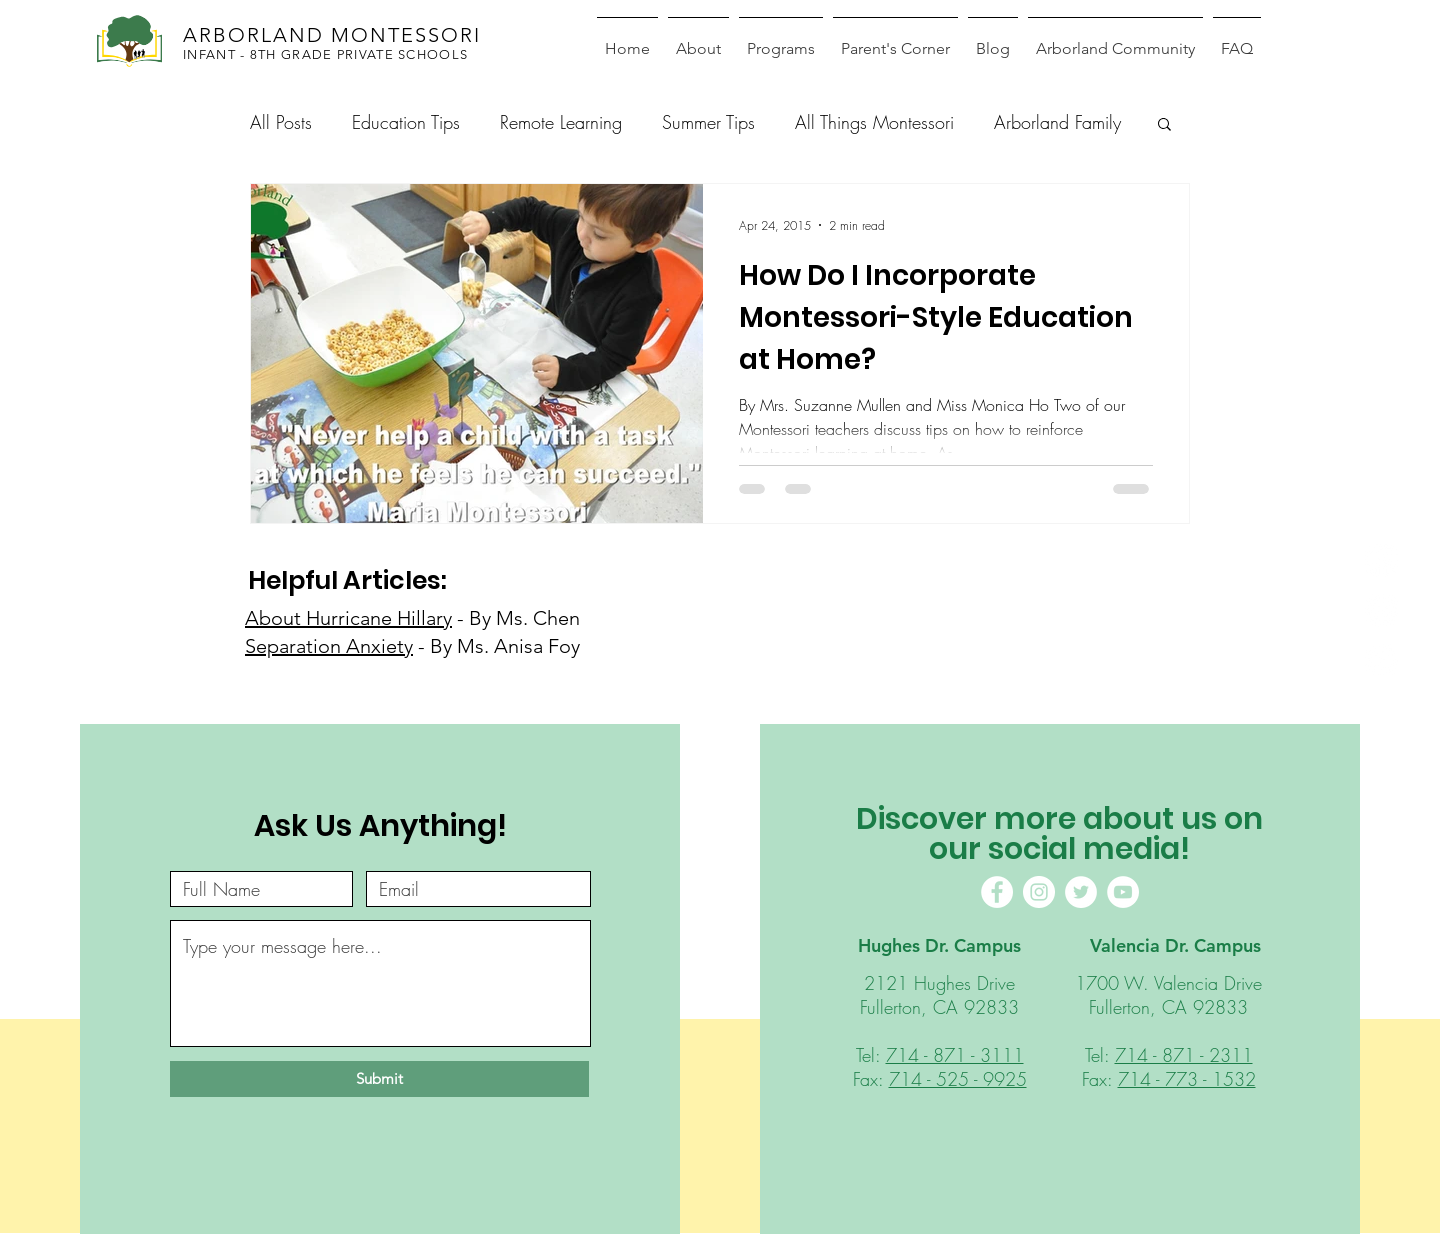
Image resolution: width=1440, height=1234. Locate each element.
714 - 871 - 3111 (955, 1055)
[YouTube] (1123, 892)
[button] (1164, 125)
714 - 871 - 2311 (1184, 1055)
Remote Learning (561, 122)
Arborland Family (1057, 122)
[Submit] (379, 1079)
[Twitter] (1081, 892)
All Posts (281, 122)
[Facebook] (1381, 560)
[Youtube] (1381, 660)
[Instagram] (1381, 610)
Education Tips (406, 122)
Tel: (871, 1055)
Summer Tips (708, 122)
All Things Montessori (874, 122)
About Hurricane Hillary (348, 618)
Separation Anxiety (329, 646)
